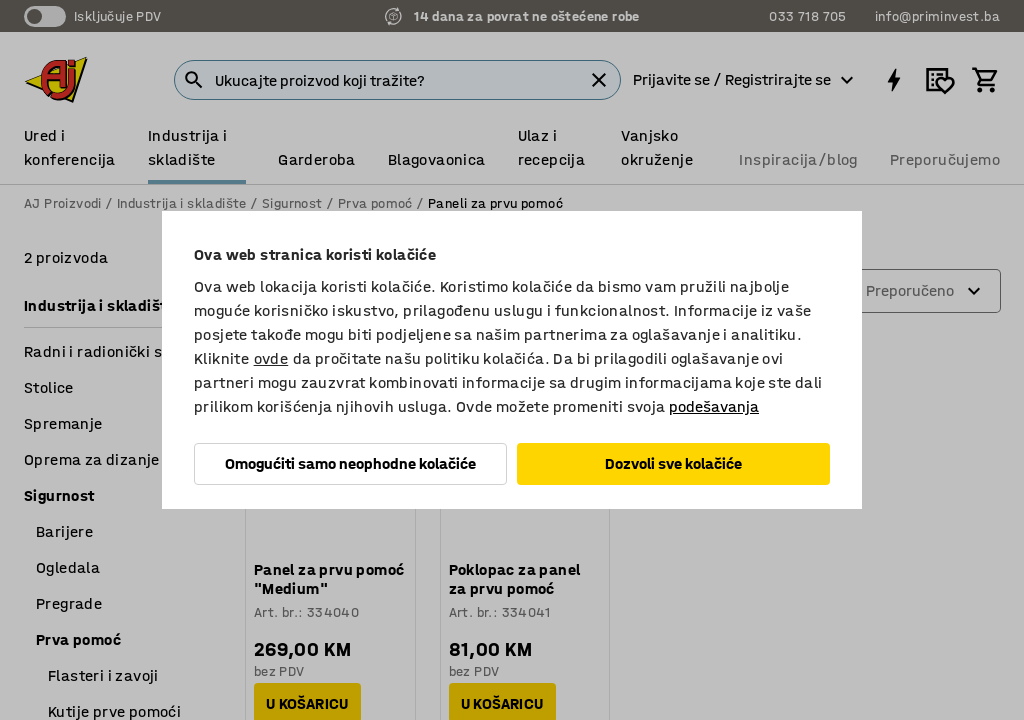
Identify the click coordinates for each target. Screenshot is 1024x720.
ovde (271, 358)
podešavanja (714, 406)
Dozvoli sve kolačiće (673, 463)
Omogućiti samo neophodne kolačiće (350, 463)
